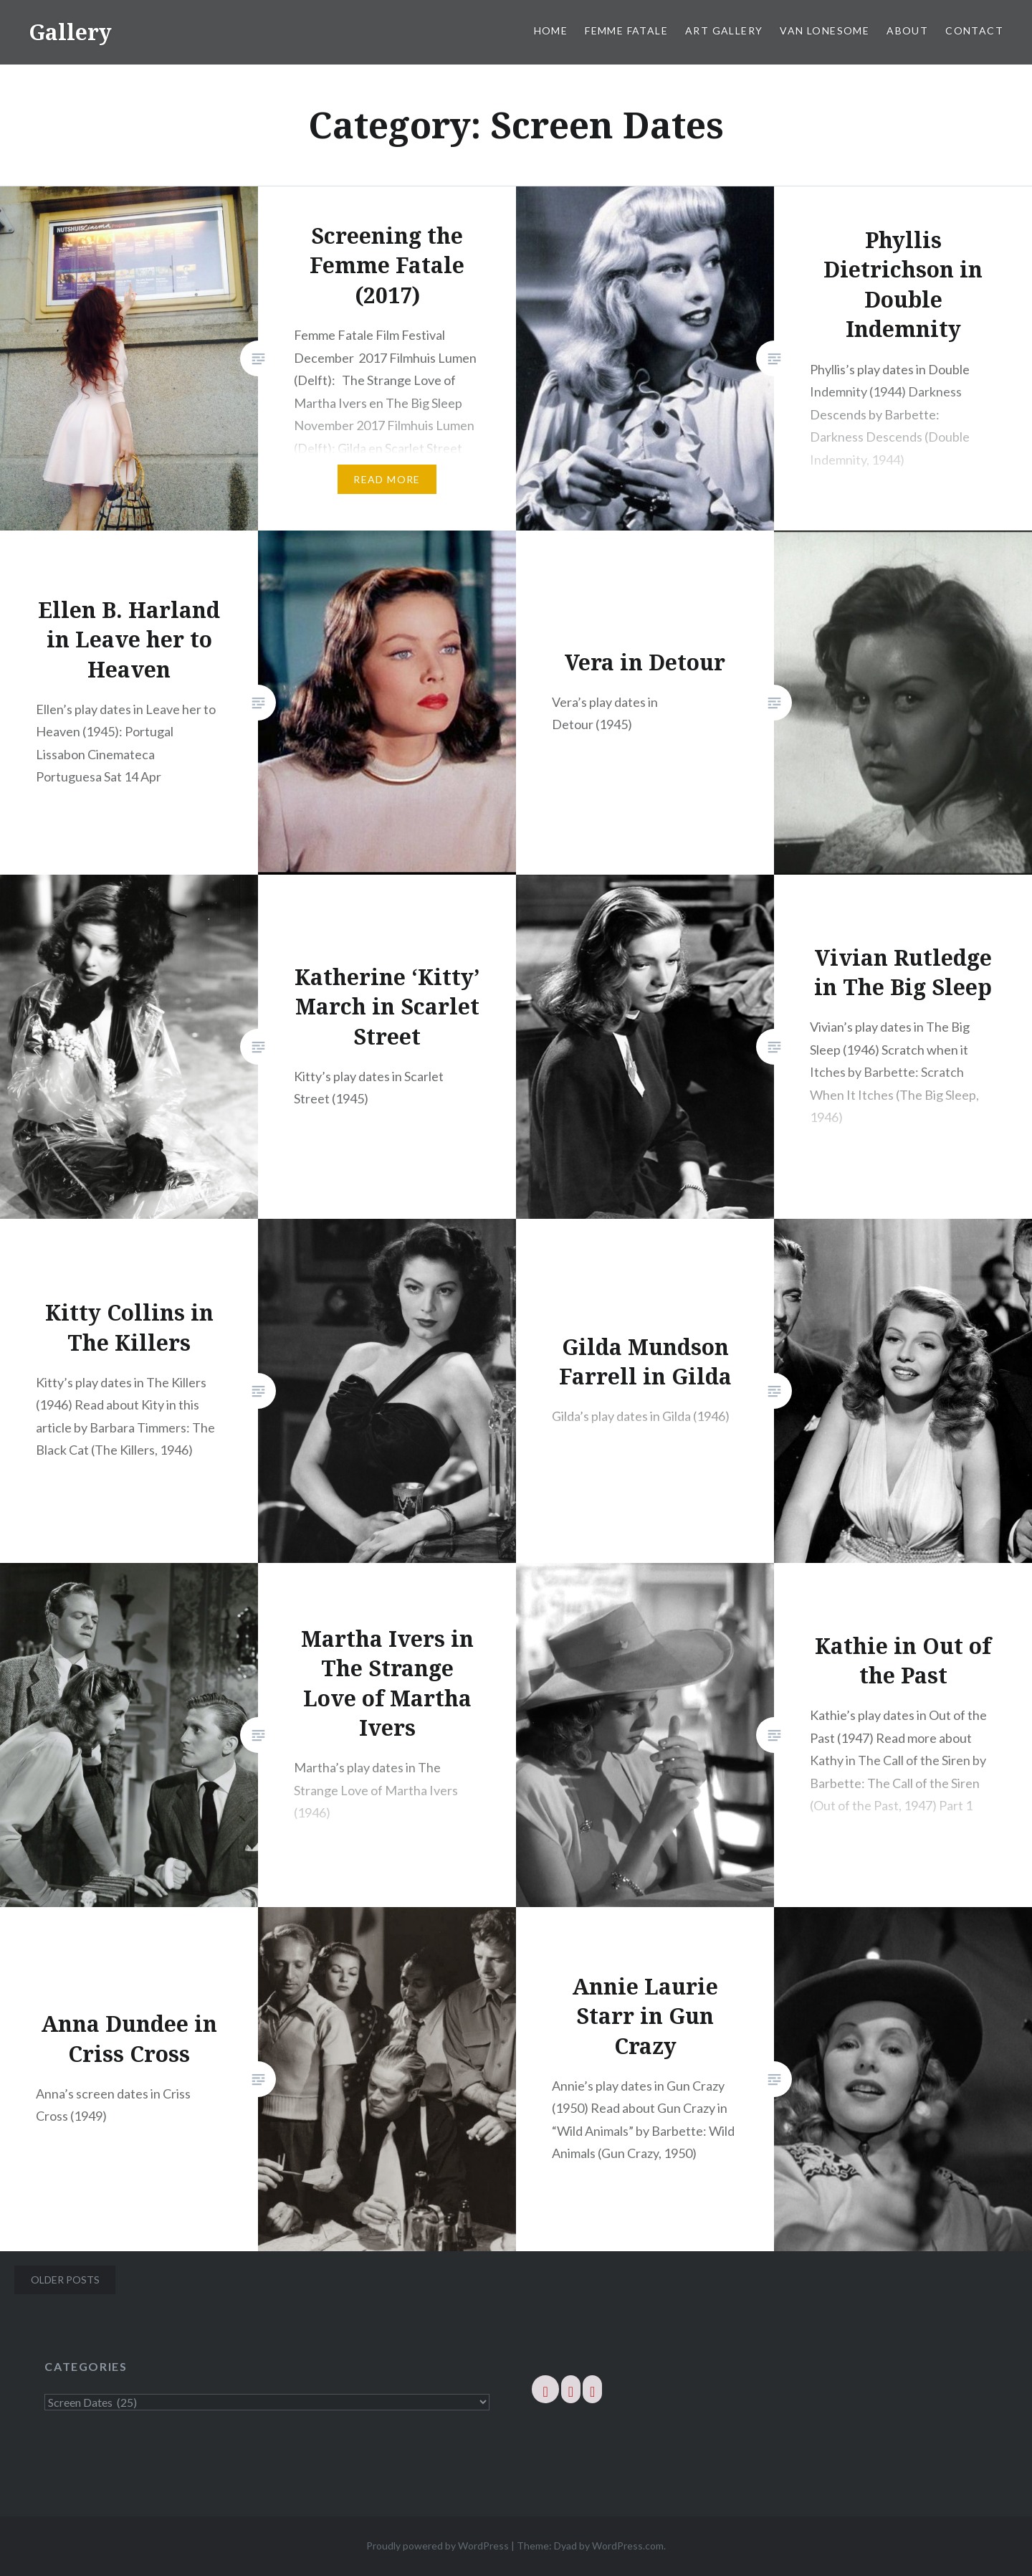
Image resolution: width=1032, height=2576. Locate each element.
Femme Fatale (626, 30)
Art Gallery (724, 30)
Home (551, 30)
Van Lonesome (824, 30)
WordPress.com (628, 2545)
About (907, 30)
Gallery (70, 32)
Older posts (65, 2279)
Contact (974, 30)
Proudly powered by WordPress (437, 2545)
